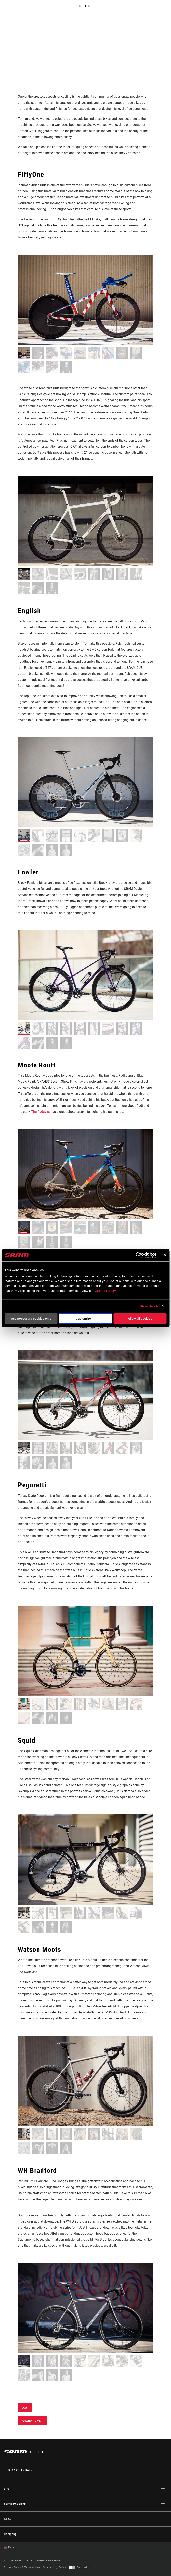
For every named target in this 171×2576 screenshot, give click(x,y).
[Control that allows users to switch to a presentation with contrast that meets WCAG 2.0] (79, 2567)
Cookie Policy (105, 1290)
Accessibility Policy (54, 2567)
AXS (25, 2407)
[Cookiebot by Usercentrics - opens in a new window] (138, 1255)
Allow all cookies (140, 1318)
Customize (86, 1318)
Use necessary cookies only (31, 1318)
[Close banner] (165, 1255)
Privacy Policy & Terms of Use (22, 2567)
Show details (149, 1306)
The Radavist (40, 1112)
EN (7, 2547)
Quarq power (32, 2420)
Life (85, 6)
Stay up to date (20, 2470)
